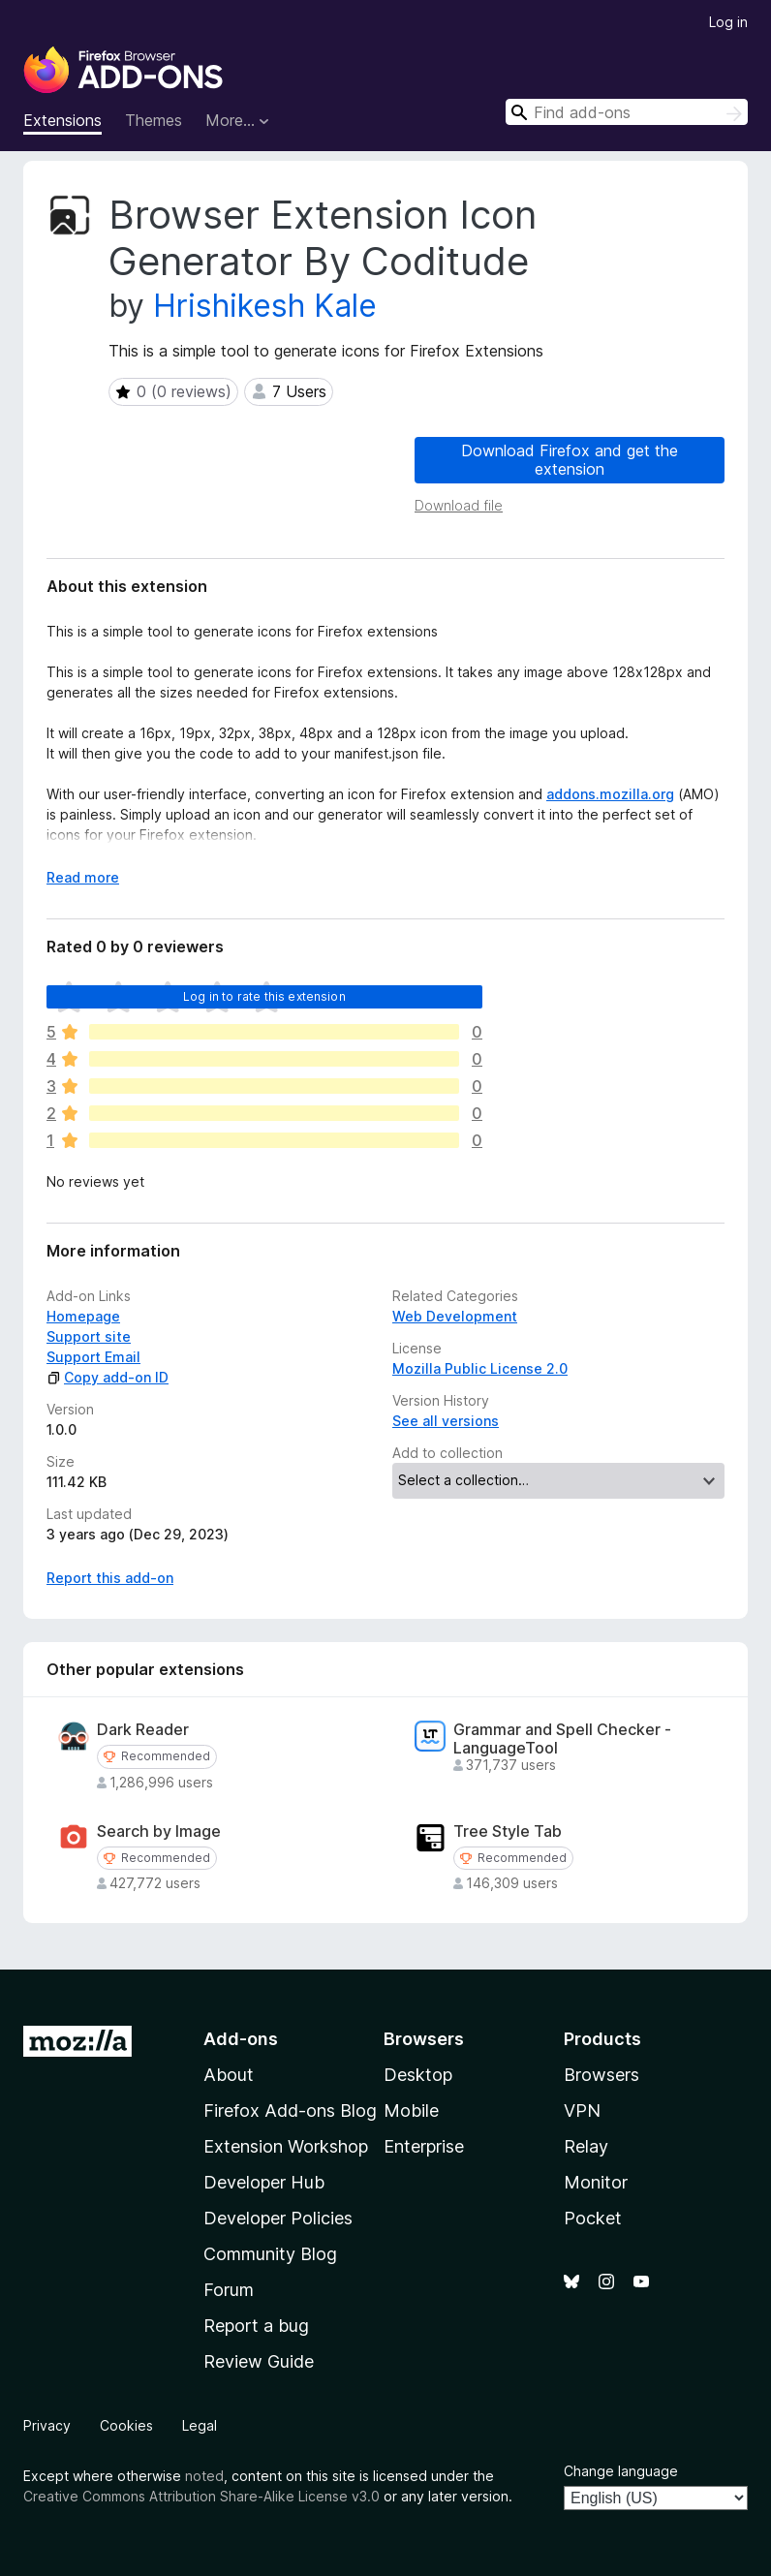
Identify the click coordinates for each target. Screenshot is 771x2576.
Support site (88, 1336)
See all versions (445, 1420)
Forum (228, 2290)
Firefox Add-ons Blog (290, 2110)
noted (204, 2475)
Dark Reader (143, 1730)
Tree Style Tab (507, 1831)
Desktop (418, 2074)
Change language (621, 2471)
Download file (459, 505)
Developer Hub (263, 2182)
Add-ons (240, 2039)
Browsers (601, 2074)
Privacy (47, 2425)
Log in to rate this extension (264, 996)
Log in (728, 22)
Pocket (593, 2218)
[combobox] (627, 112)
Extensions (62, 120)
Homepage (83, 1316)
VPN (582, 2110)
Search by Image (159, 1831)
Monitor (596, 2182)
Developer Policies (278, 2218)
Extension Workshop (285, 2146)
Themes (153, 120)
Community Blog (270, 2254)
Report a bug (256, 2325)
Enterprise (424, 2146)
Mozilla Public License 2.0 (480, 1368)
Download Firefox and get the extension (569, 460)
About (228, 2074)
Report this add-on (109, 1577)
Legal (199, 2425)
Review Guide (258, 2361)
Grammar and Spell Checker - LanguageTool (562, 1739)
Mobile (411, 2110)
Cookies (126, 2425)
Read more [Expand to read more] (82, 877)
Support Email (93, 1357)
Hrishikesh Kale (265, 306)
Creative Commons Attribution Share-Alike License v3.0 (201, 2496)
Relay (586, 2146)
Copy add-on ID (107, 1377)
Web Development (454, 1316)
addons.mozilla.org (610, 794)
